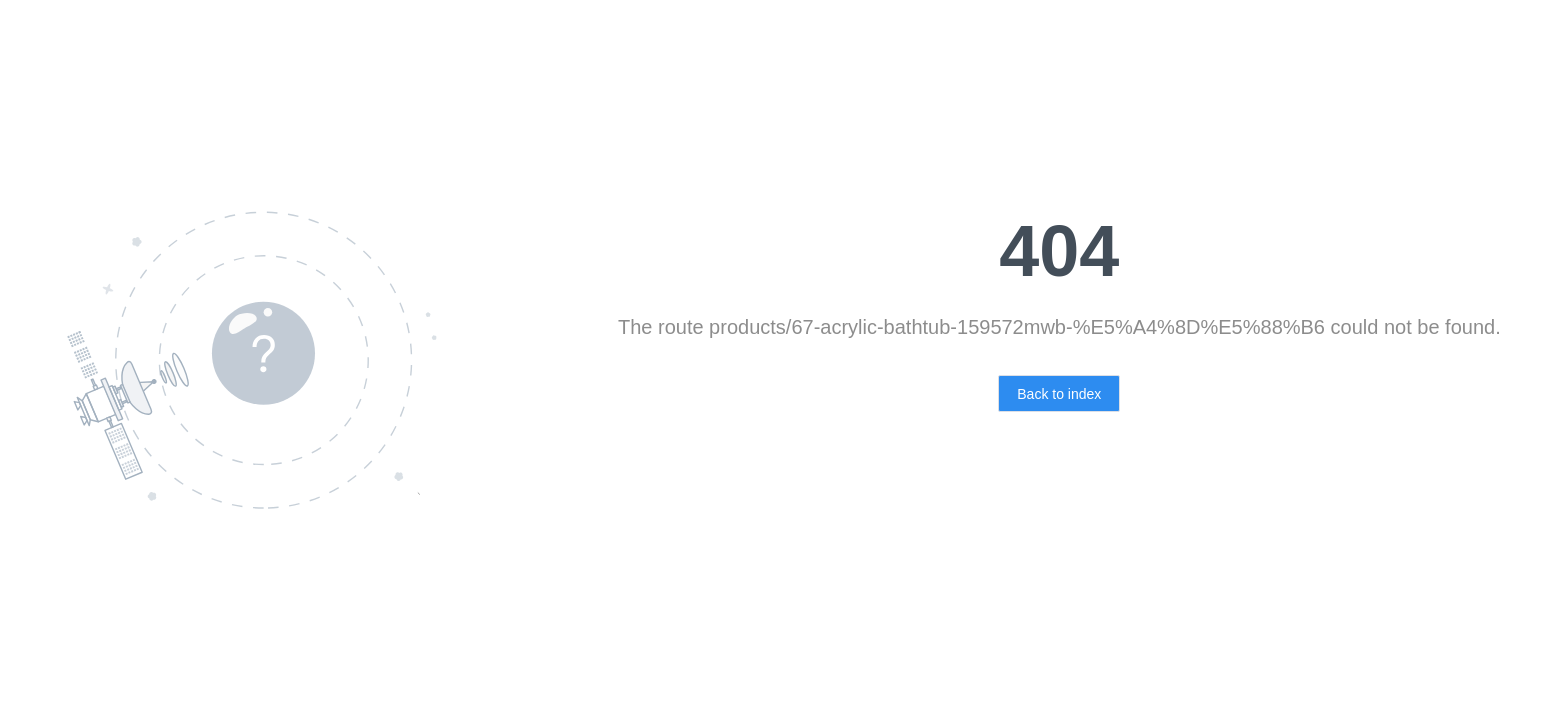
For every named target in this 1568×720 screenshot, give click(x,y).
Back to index (1059, 394)
